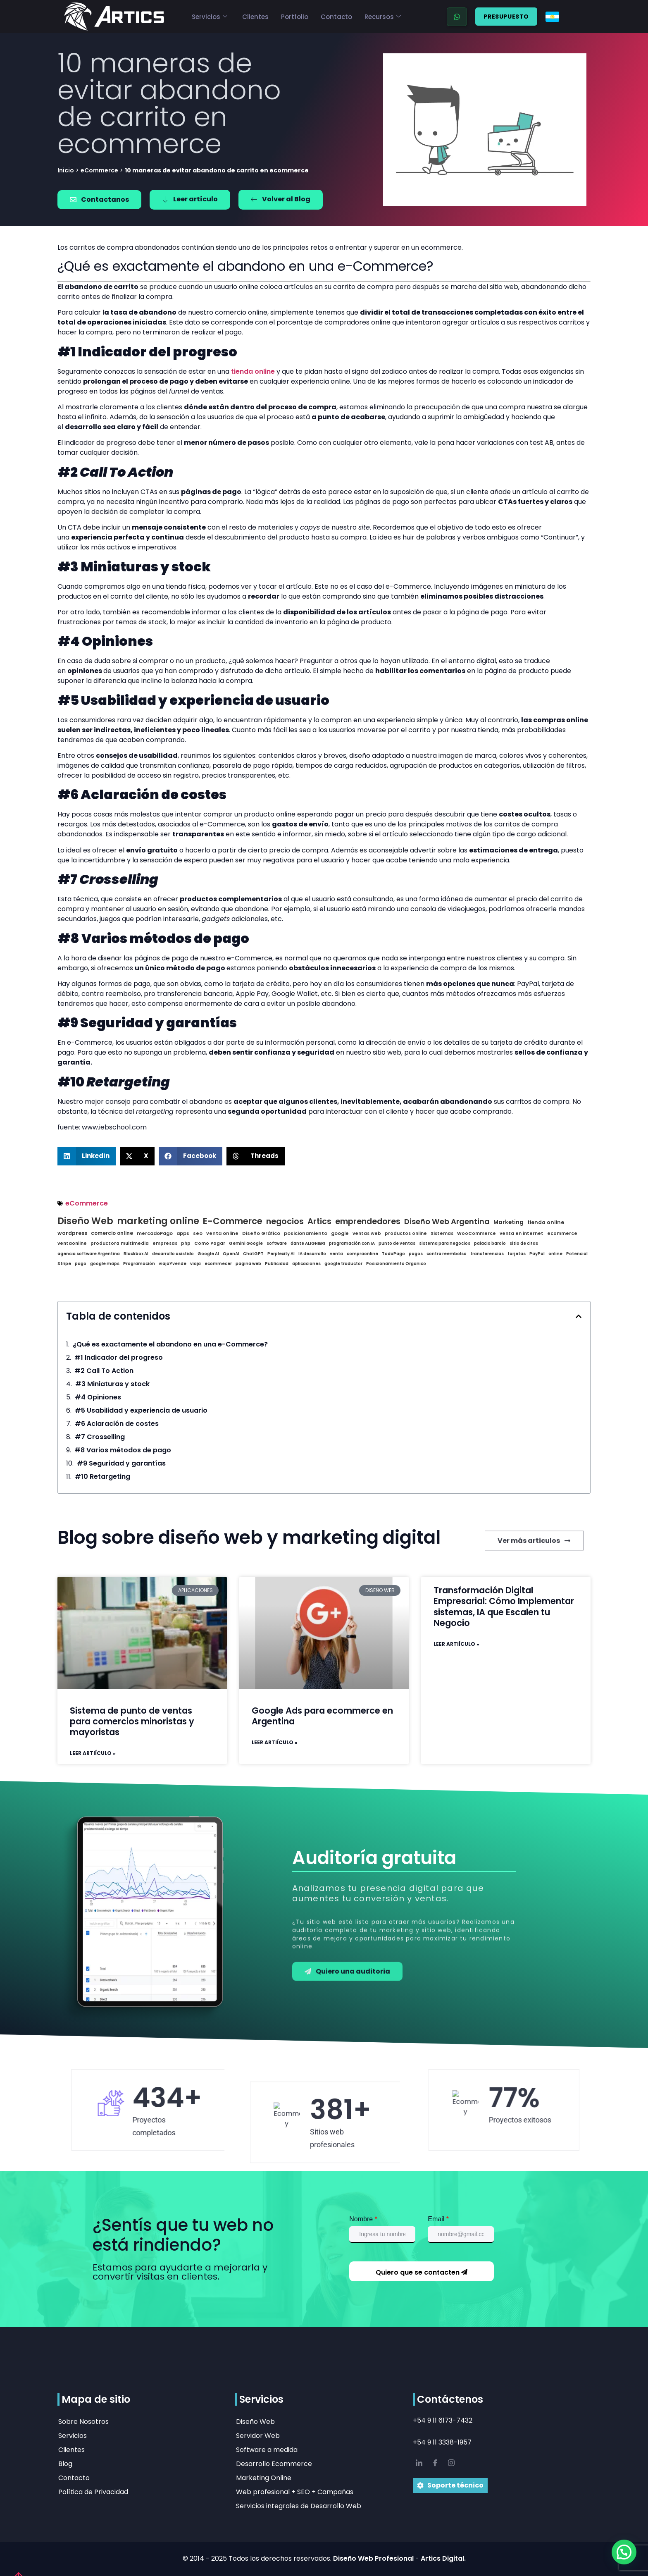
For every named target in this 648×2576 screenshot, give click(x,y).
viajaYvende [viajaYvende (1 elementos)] (172, 1264)
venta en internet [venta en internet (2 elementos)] (521, 1234)
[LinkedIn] (419, 2463)
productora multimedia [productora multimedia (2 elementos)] (120, 1243)
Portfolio (294, 16)
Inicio (65, 170)
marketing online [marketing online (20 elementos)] (158, 1221)
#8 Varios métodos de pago (122, 1450)
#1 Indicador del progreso (118, 1357)
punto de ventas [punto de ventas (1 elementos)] (397, 1243)
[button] (86, 1156)
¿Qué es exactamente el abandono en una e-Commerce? (170, 1344)
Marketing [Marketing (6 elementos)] (508, 1222)
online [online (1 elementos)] (555, 1254)
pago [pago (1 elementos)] (80, 1264)
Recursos (382, 16)
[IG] (451, 2463)
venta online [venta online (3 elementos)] (222, 1233)
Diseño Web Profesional (374, 2558)
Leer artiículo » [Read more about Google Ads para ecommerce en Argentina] (275, 1742)
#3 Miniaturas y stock (112, 1384)
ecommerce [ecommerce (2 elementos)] (562, 1234)
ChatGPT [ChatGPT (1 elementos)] (253, 1254)
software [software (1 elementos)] (277, 1243)
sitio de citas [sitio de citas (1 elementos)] (524, 1243)
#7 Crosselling (100, 1437)
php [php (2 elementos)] (186, 1243)
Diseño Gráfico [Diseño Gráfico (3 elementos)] (261, 1233)
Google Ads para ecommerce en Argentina (322, 1716)
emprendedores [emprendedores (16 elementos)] (367, 1222)
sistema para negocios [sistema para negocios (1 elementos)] (444, 1243)
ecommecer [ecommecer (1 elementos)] (218, 1264)
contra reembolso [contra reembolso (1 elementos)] (446, 1254)
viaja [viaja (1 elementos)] (195, 1264)
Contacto (336, 16)
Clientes (255, 16)
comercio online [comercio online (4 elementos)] (112, 1233)
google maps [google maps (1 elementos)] (104, 1264)
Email (438, 2219)
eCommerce (99, 170)
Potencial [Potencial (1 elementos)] (577, 1254)
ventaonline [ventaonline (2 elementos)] (72, 1243)
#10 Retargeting (102, 1476)
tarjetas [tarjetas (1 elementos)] (516, 1254)
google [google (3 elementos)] (340, 1233)
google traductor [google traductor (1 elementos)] (343, 1264)
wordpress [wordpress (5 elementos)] (72, 1233)
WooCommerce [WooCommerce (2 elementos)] (476, 1234)
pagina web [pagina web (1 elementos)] (248, 1264)
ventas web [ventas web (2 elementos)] (367, 1234)
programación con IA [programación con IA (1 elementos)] (352, 1243)
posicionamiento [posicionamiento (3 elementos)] (305, 1233)
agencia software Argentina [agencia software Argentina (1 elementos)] (88, 1254)
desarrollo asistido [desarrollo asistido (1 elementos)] (173, 1254)
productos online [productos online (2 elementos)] (406, 1234)
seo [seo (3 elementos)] (197, 1233)
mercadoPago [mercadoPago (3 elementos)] (155, 1233)
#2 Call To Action (103, 1371)
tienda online (253, 371)
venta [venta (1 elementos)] (336, 1254)
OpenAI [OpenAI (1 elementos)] (231, 1254)
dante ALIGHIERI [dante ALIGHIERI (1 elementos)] (308, 1243)
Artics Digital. (443, 2558)
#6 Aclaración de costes (117, 1424)
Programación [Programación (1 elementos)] (139, 1264)
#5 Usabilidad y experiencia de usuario (141, 1410)
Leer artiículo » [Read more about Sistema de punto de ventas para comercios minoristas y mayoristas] (93, 1753)
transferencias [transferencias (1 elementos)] (487, 1254)
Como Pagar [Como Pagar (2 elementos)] (209, 1243)
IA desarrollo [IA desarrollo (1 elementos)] (312, 1254)
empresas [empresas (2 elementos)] (164, 1243)
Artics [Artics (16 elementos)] (319, 1222)
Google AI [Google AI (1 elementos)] (208, 1254)
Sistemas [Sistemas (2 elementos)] (442, 1234)
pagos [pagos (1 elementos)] (416, 1254)
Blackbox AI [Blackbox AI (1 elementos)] (136, 1254)
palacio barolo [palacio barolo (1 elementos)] (490, 1243)
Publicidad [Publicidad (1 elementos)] (276, 1264)
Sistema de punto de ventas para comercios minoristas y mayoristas (132, 1721)
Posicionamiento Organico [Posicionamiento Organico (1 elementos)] (396, 1264)
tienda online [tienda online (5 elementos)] (545, 1222)
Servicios (209, 16)
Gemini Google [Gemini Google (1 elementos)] (246, 1243)
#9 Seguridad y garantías (121, 1463)
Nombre (363, 2219)
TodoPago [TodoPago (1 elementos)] (393, 1254)
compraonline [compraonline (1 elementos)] (362, 1254)
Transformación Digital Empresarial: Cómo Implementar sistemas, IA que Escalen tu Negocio (504, 1606)
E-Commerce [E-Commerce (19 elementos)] (232, 1221)
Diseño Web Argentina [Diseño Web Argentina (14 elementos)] (447, 1221)
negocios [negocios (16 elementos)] (285, 1222)
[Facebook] (435, 2463)
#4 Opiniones (98, 1397)
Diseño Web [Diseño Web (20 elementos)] (85, 1221)
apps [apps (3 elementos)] (182, 1233)
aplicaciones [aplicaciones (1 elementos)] (306, 1264)
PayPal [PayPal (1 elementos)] (537, 1254)
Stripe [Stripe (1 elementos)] (64, 1264)
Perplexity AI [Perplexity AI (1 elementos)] (281, 1254)
